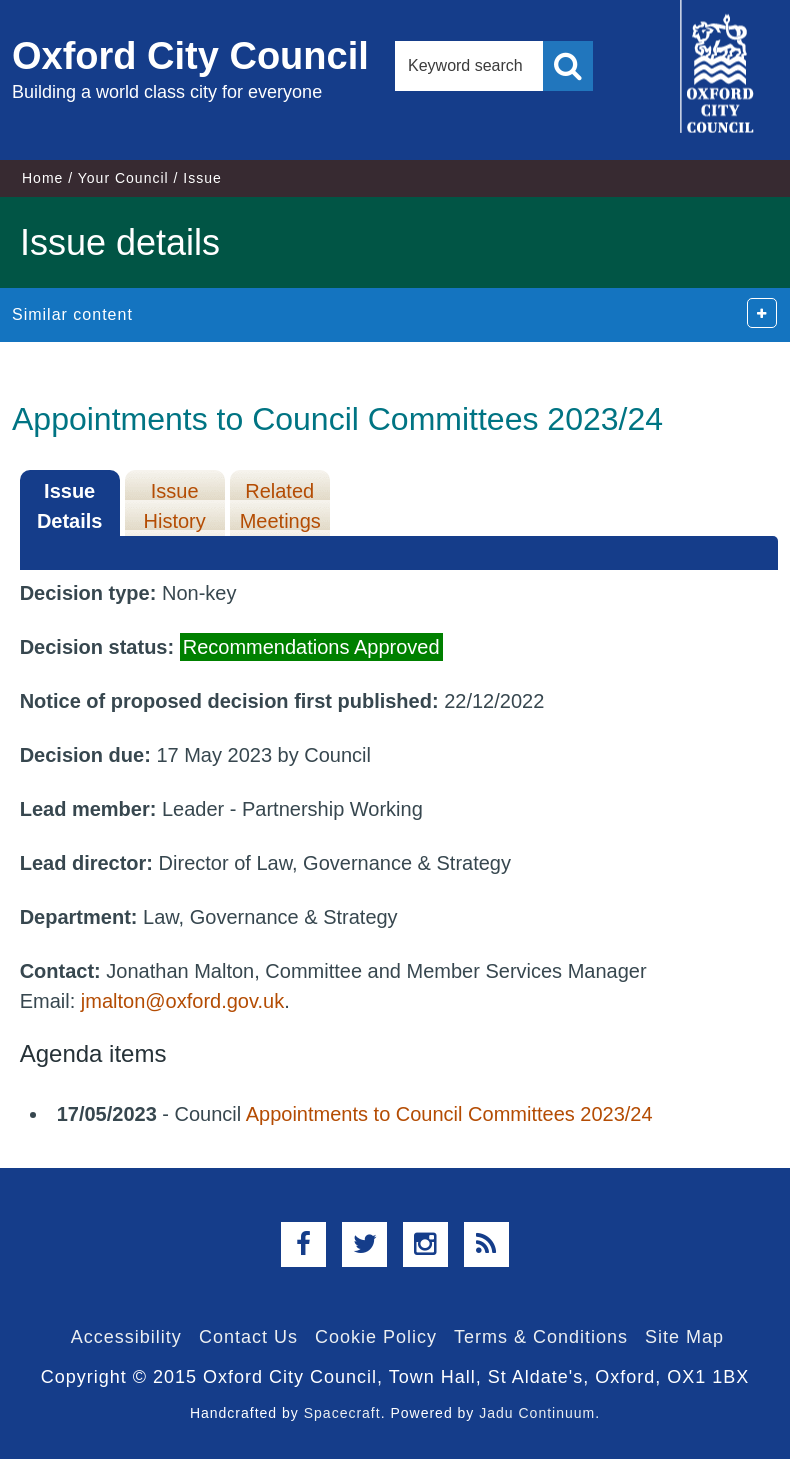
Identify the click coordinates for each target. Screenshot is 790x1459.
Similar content (72, 314)
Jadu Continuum (537, 1413)
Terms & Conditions (541, 1337)
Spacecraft (342, 1413)
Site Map (684, 1337)
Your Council (123, 178)
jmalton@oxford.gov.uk (182, 1001)
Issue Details (70, 506)
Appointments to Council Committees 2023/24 (449, 1114)
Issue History (175, 506)
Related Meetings (280, 506)
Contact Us (248, 1337)
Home (42, 178)
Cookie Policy (376, 1337)
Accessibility (126, 1337)
